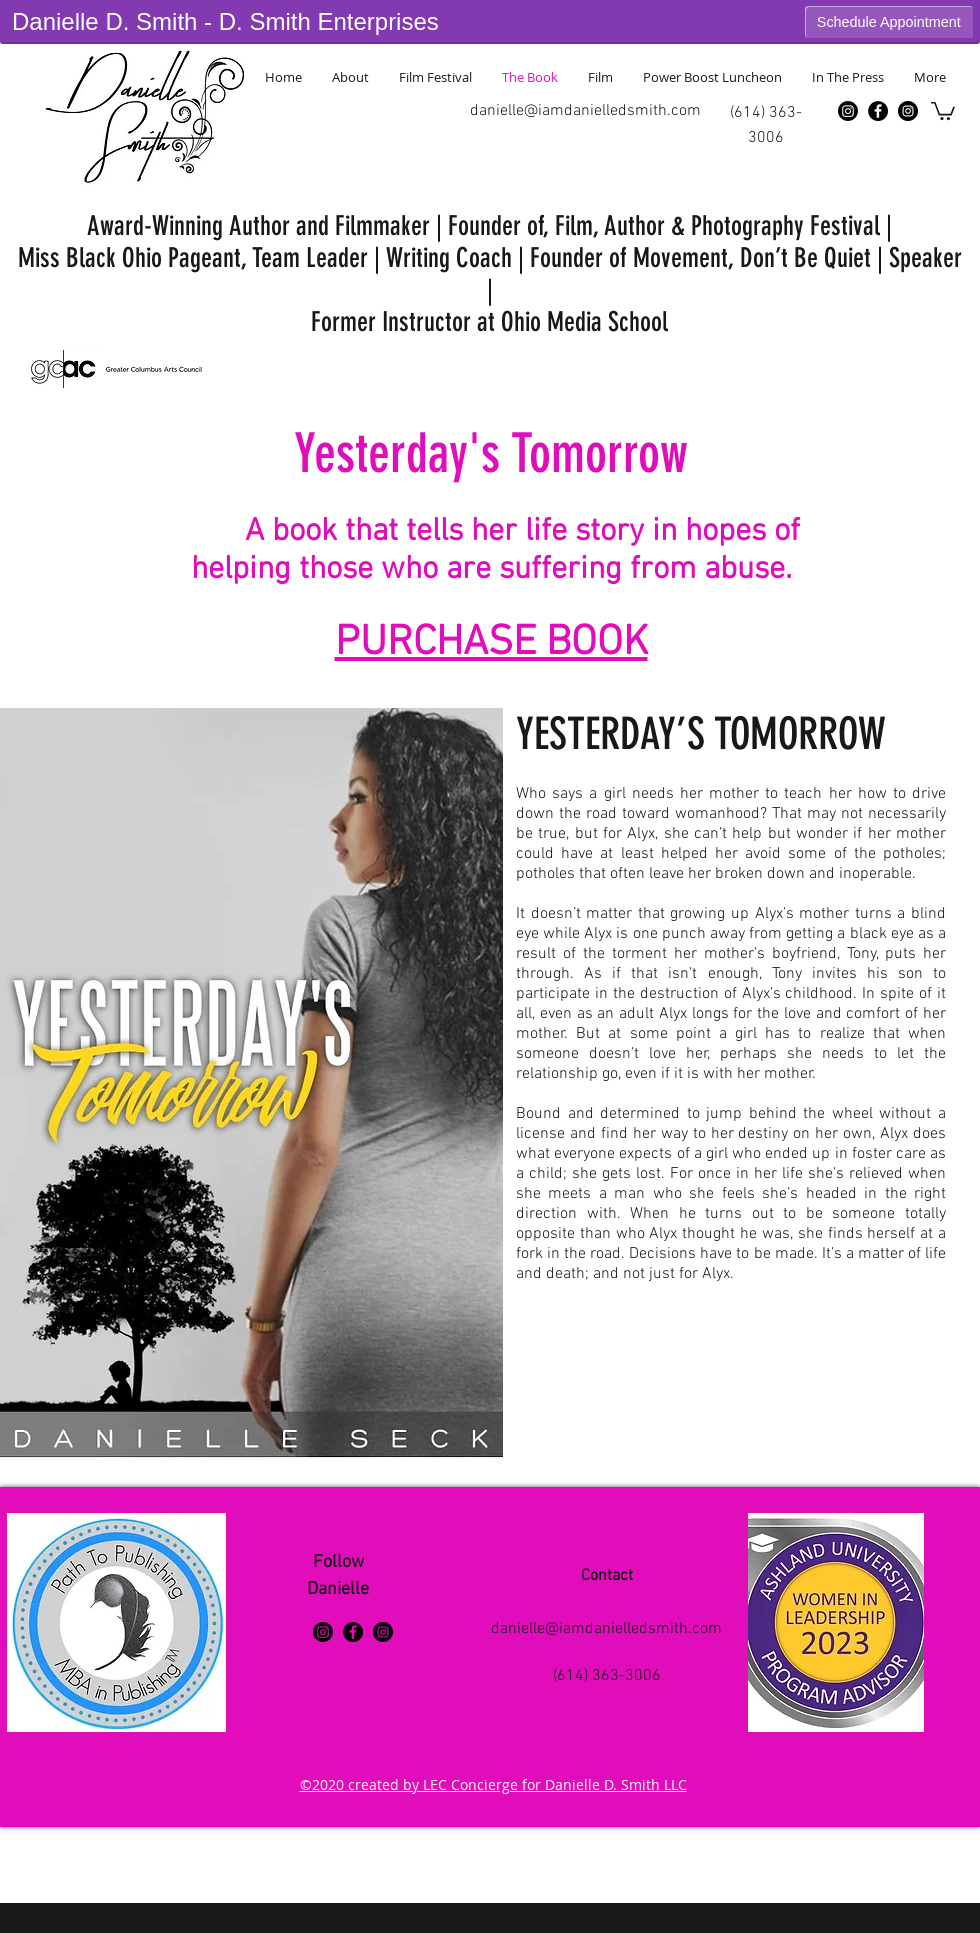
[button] (943, 110)
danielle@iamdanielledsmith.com (585, 111)
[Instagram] (848, 111)
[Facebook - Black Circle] (878, 111)
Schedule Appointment (889, 22)
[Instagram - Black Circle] (908, 111)
